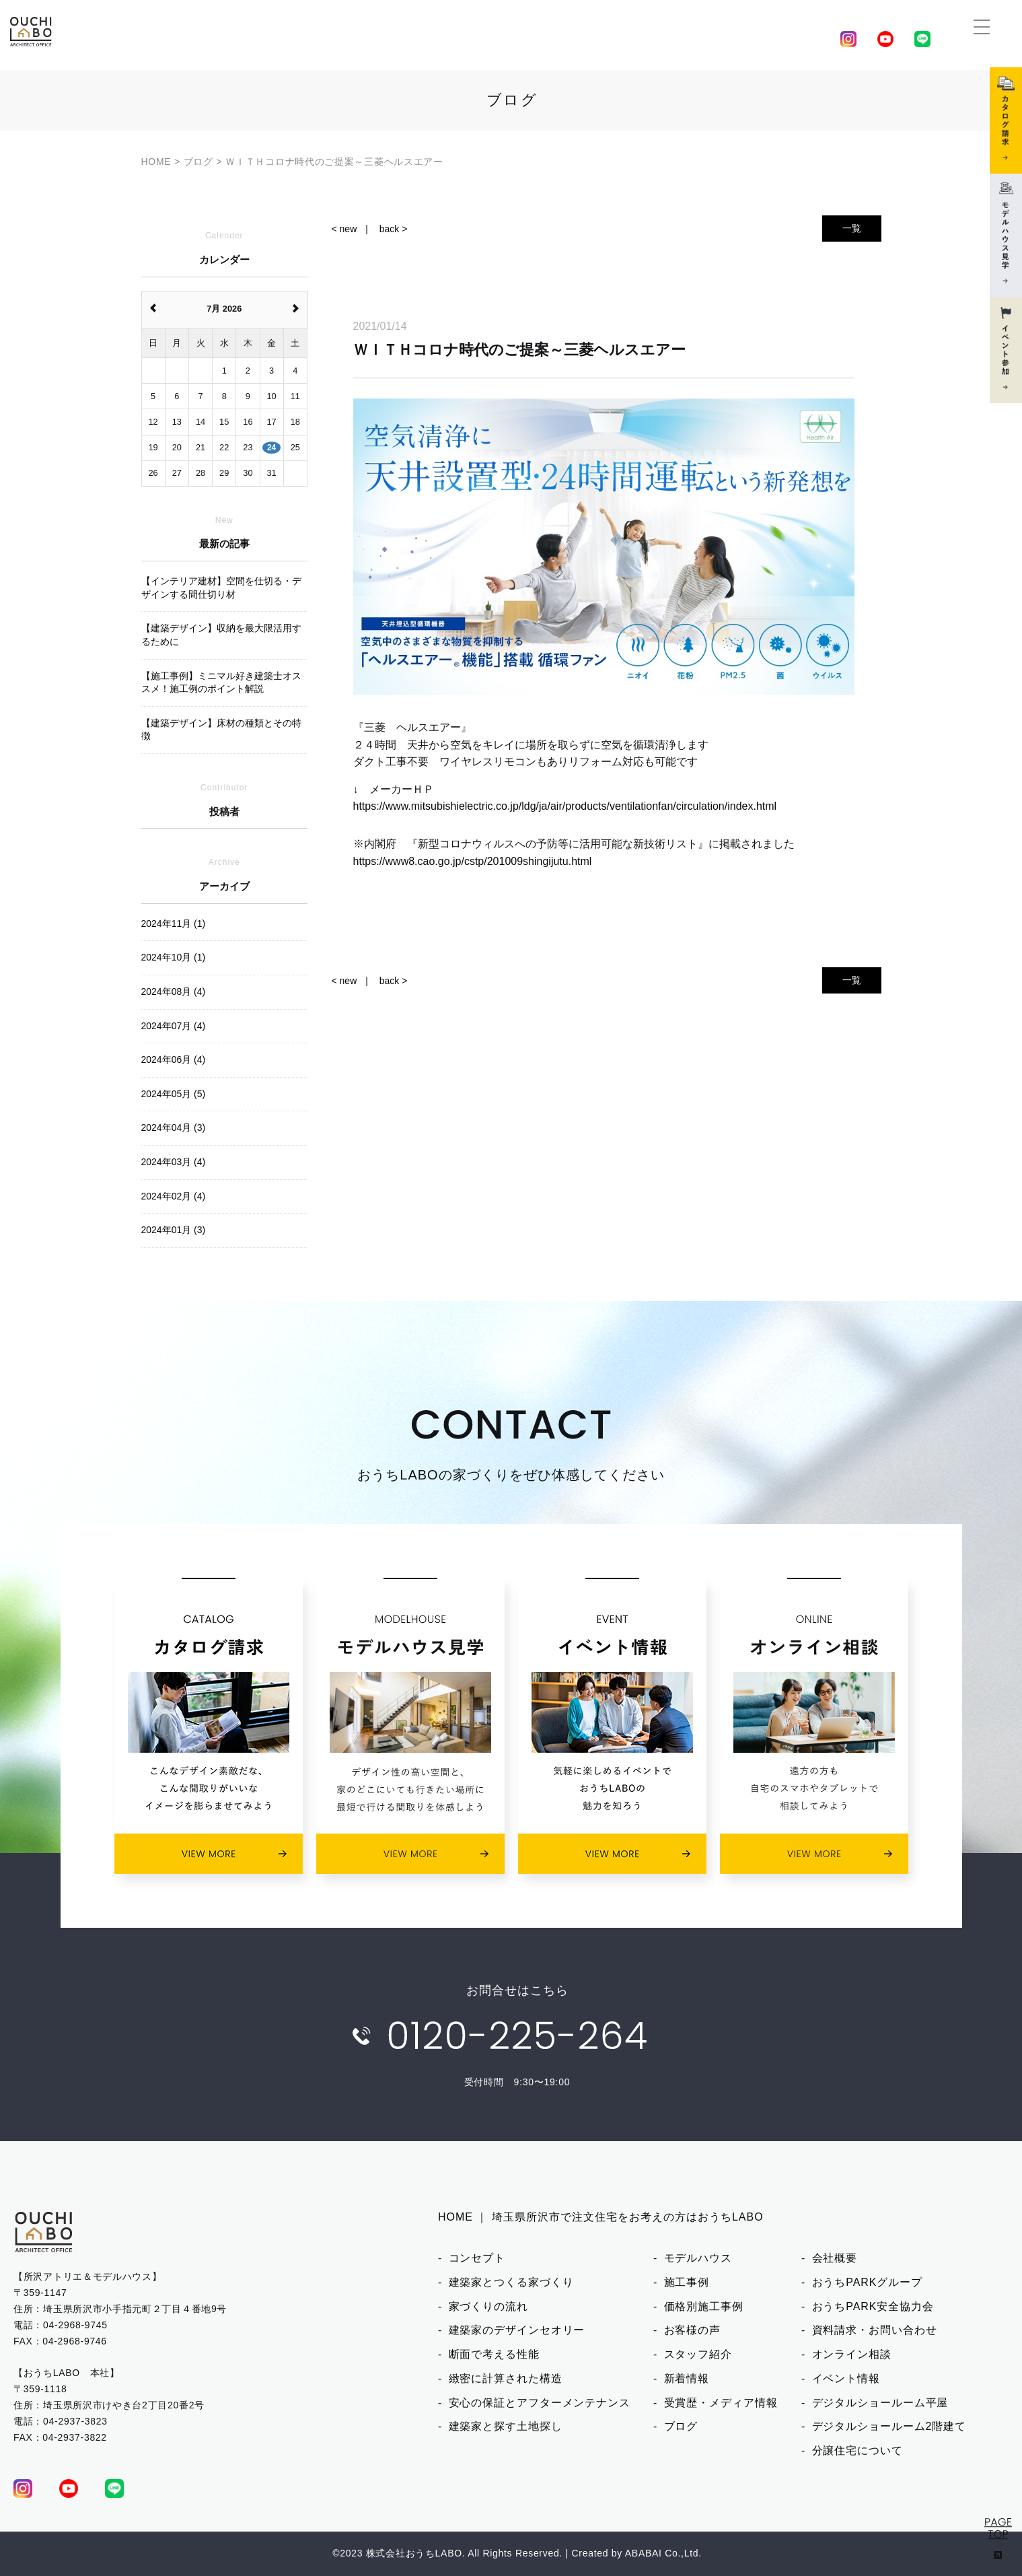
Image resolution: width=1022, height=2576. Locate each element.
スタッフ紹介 (698, 2354)
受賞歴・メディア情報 (721, 2402)
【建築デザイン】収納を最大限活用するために (221, 635)
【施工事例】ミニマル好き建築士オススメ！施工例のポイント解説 (221, 682)
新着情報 (687, 2378)
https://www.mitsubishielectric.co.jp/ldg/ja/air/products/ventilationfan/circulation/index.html (565, 806)
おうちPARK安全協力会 (873, 2306)
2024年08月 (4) (173, 991)
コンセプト (477, 2258)
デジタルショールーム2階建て (889, 2426)
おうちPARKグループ (867, 2282)
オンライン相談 (851, 2354)
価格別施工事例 (703, 2306)
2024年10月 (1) (173, 957)
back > (393, 228)
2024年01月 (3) (173, 1229)
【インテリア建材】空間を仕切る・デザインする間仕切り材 (221, 588)
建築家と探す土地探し (505, 2426)
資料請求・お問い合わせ (874, 2330)
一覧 (851, 228)
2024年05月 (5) (173, 1093)
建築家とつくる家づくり (511, 2282)
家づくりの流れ (488, 2306)
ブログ (681, 2426)
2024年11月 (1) (173, 923)
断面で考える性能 (494, 2354)
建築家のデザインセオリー (517, 2330)
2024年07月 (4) (173, 1025)
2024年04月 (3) (173, 1127)
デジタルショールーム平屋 (880, 2402)
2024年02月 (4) (173, 1196)
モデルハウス (698, 2258)
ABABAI (643, 2553)
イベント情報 (846, 2378)
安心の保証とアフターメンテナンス (539, 2402)
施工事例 (687, 2282)
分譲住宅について (857, 2450)
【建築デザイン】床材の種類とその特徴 (221, 730)
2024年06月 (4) (173, 1059)
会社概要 (835, 2258)
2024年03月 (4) (173, 1161)
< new (344, 228)
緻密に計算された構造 (505, 2378)
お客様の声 (692, 2330)
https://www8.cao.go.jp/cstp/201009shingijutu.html (472, 861)
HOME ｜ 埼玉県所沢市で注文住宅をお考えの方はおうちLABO (601, 2217)
